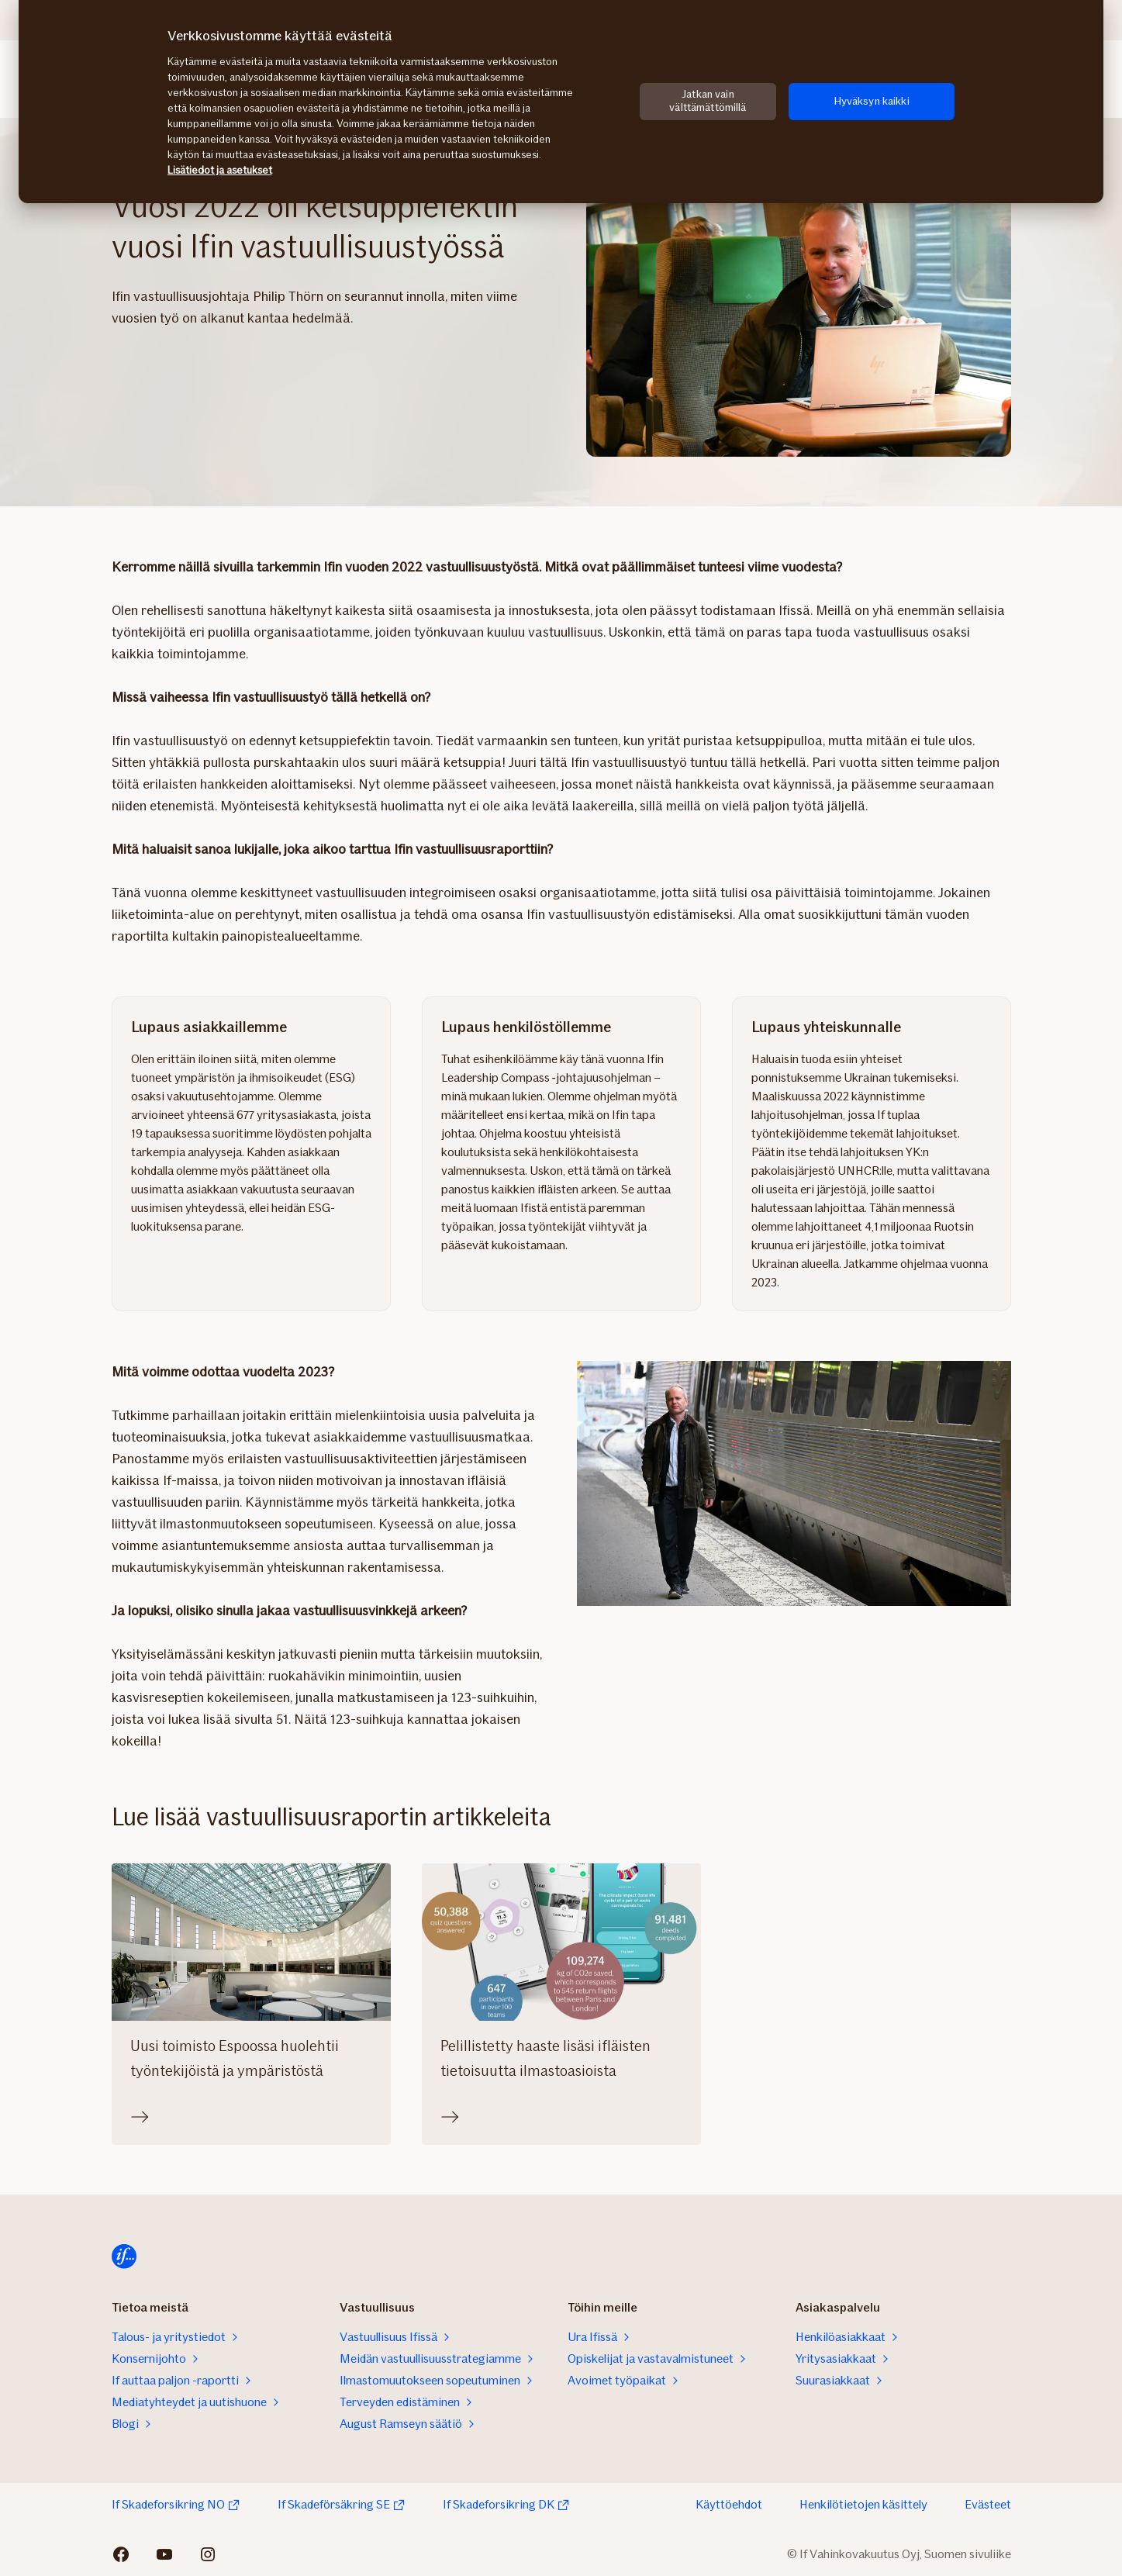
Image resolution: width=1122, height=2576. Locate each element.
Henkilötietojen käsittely (863, 2504)
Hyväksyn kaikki (872, 101)
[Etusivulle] (124, 2256)
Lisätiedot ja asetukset (219, 170)
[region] (561, 101)
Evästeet (988, 2504)
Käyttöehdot (729, 2504)
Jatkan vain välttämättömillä (707, 101)
